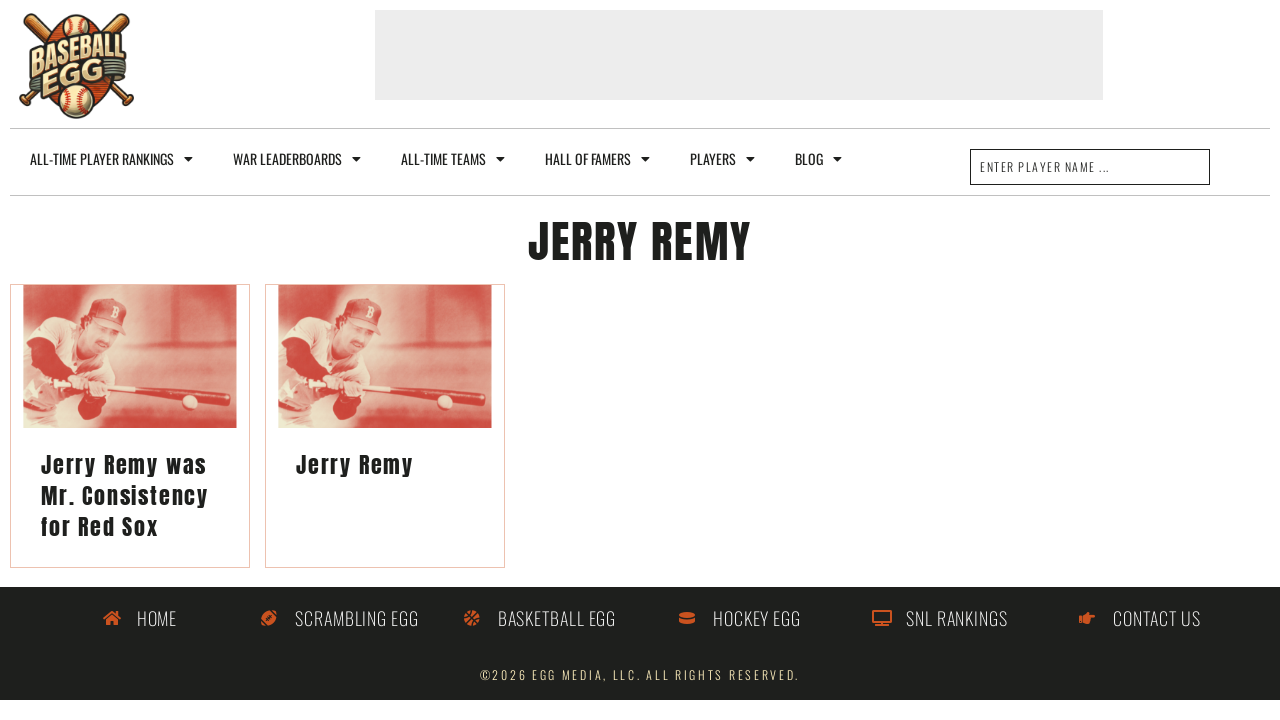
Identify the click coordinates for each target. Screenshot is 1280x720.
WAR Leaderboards (297, 159)
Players (722, 159)
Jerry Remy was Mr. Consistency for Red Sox (125, 495)
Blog (818, 159)
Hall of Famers (597, 159)
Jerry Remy (355, 464)
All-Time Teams (453, 159)
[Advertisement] (739, 55)
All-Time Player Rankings (111, 159)
